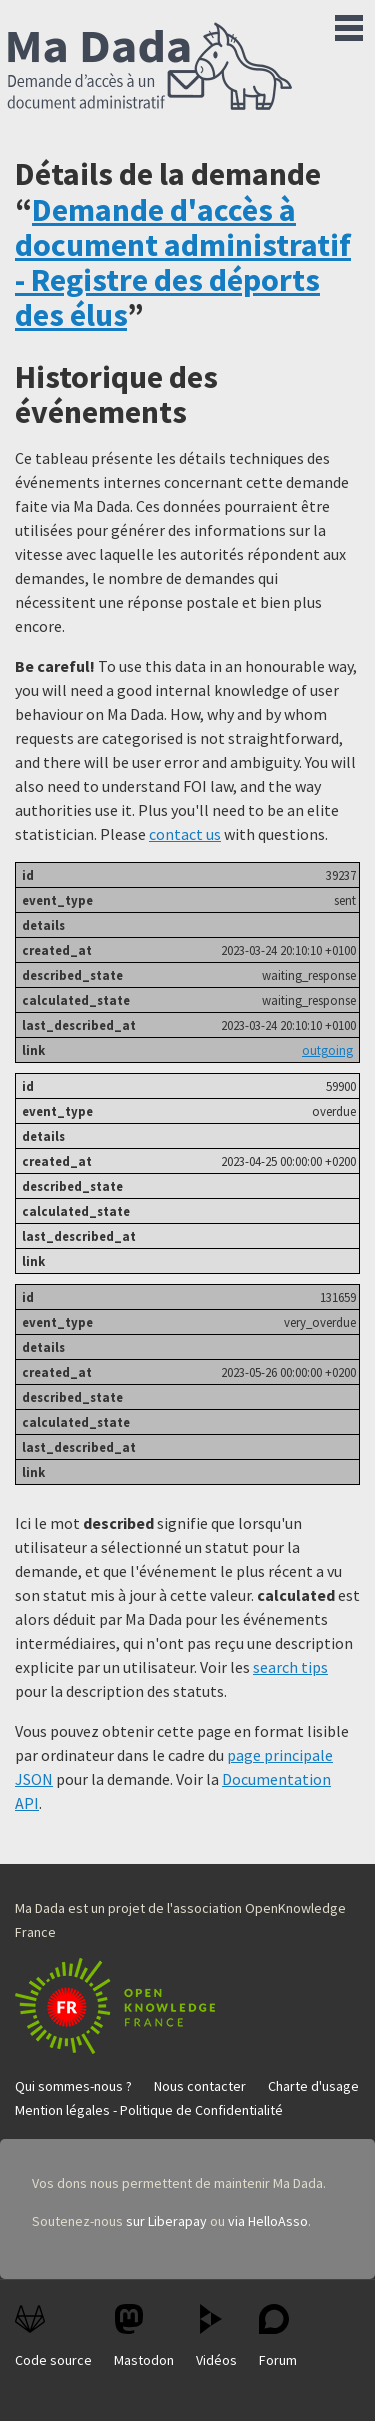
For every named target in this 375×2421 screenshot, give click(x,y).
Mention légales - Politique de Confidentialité (149, 2110)
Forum (278, 2336)
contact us (185, 834)
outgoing (327, 1050)
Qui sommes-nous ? (73, 2086)
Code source (53, 2336)
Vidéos (216, 2336)
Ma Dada (150, 68)
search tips (290, 1667)
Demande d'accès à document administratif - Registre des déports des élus (183, 263)
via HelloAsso (268, 2221)
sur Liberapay (166, 2221)
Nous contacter (200, 2086)
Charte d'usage (313, 2086)
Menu (349, 24)
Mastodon (144, 2336)
